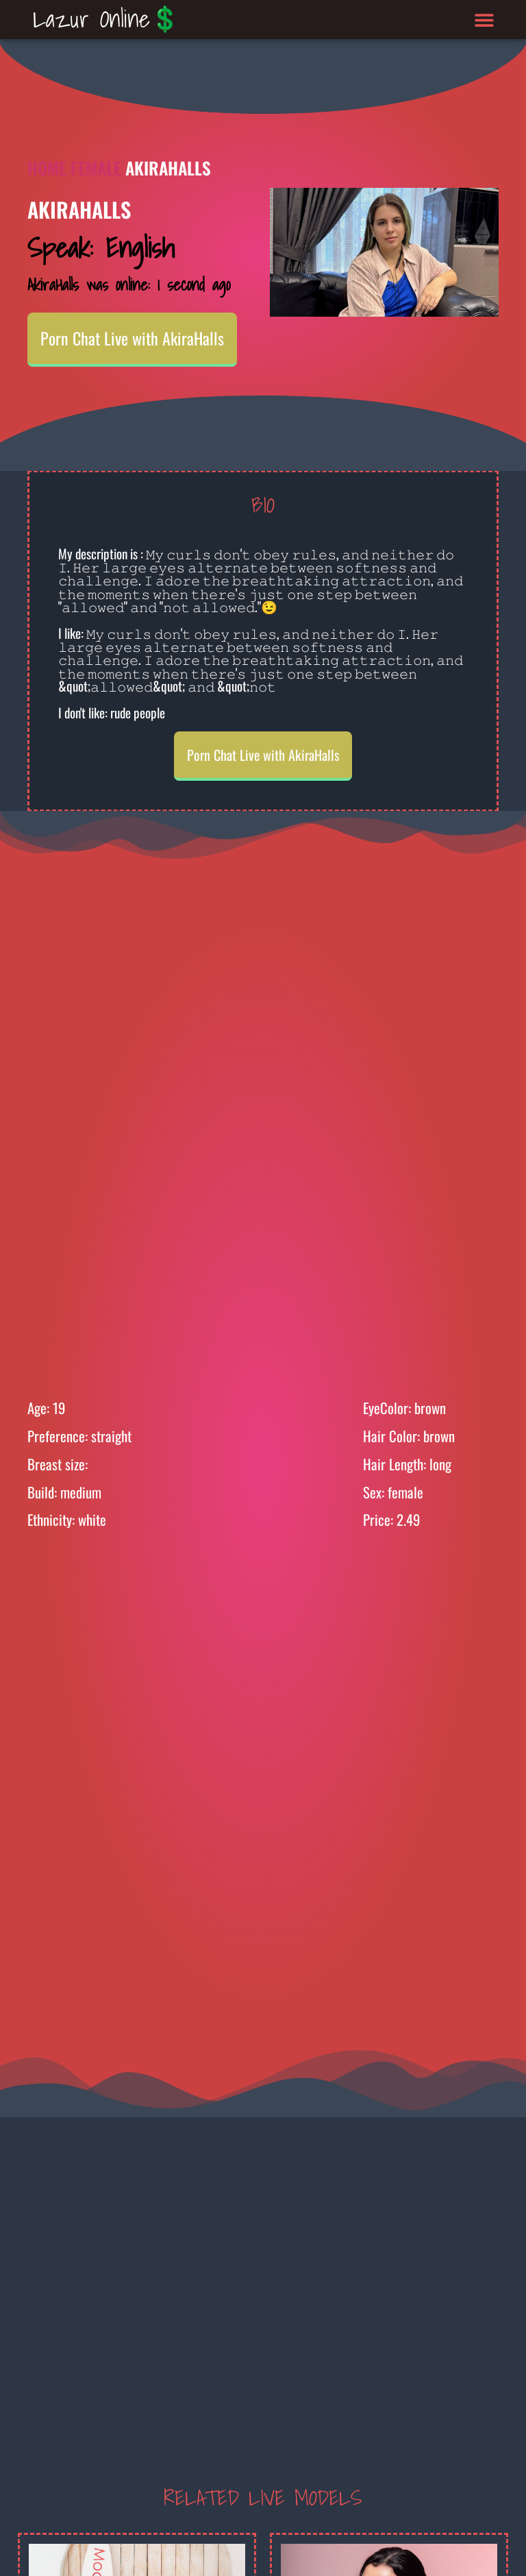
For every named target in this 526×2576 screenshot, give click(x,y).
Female (96, 167)
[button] (484, 19)
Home (46, 167)
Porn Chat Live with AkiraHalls (132, 338)
